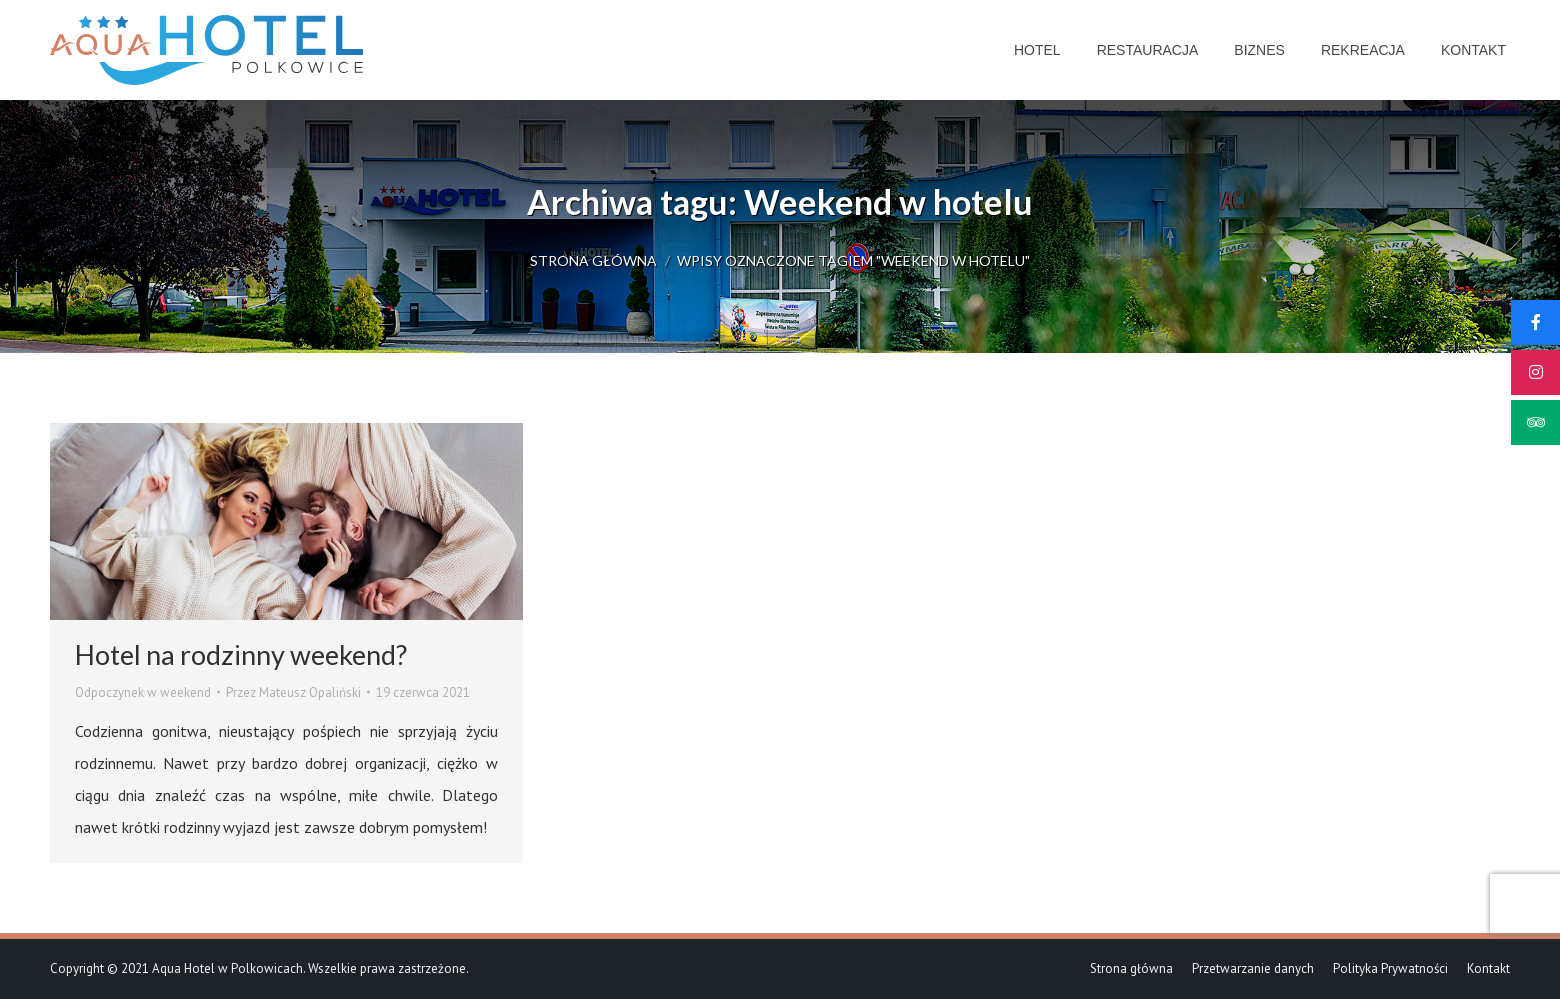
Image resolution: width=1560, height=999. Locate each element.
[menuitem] (1037, 50)
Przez (293, 692)
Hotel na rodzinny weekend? (241, 654)
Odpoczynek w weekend (143, 692)
